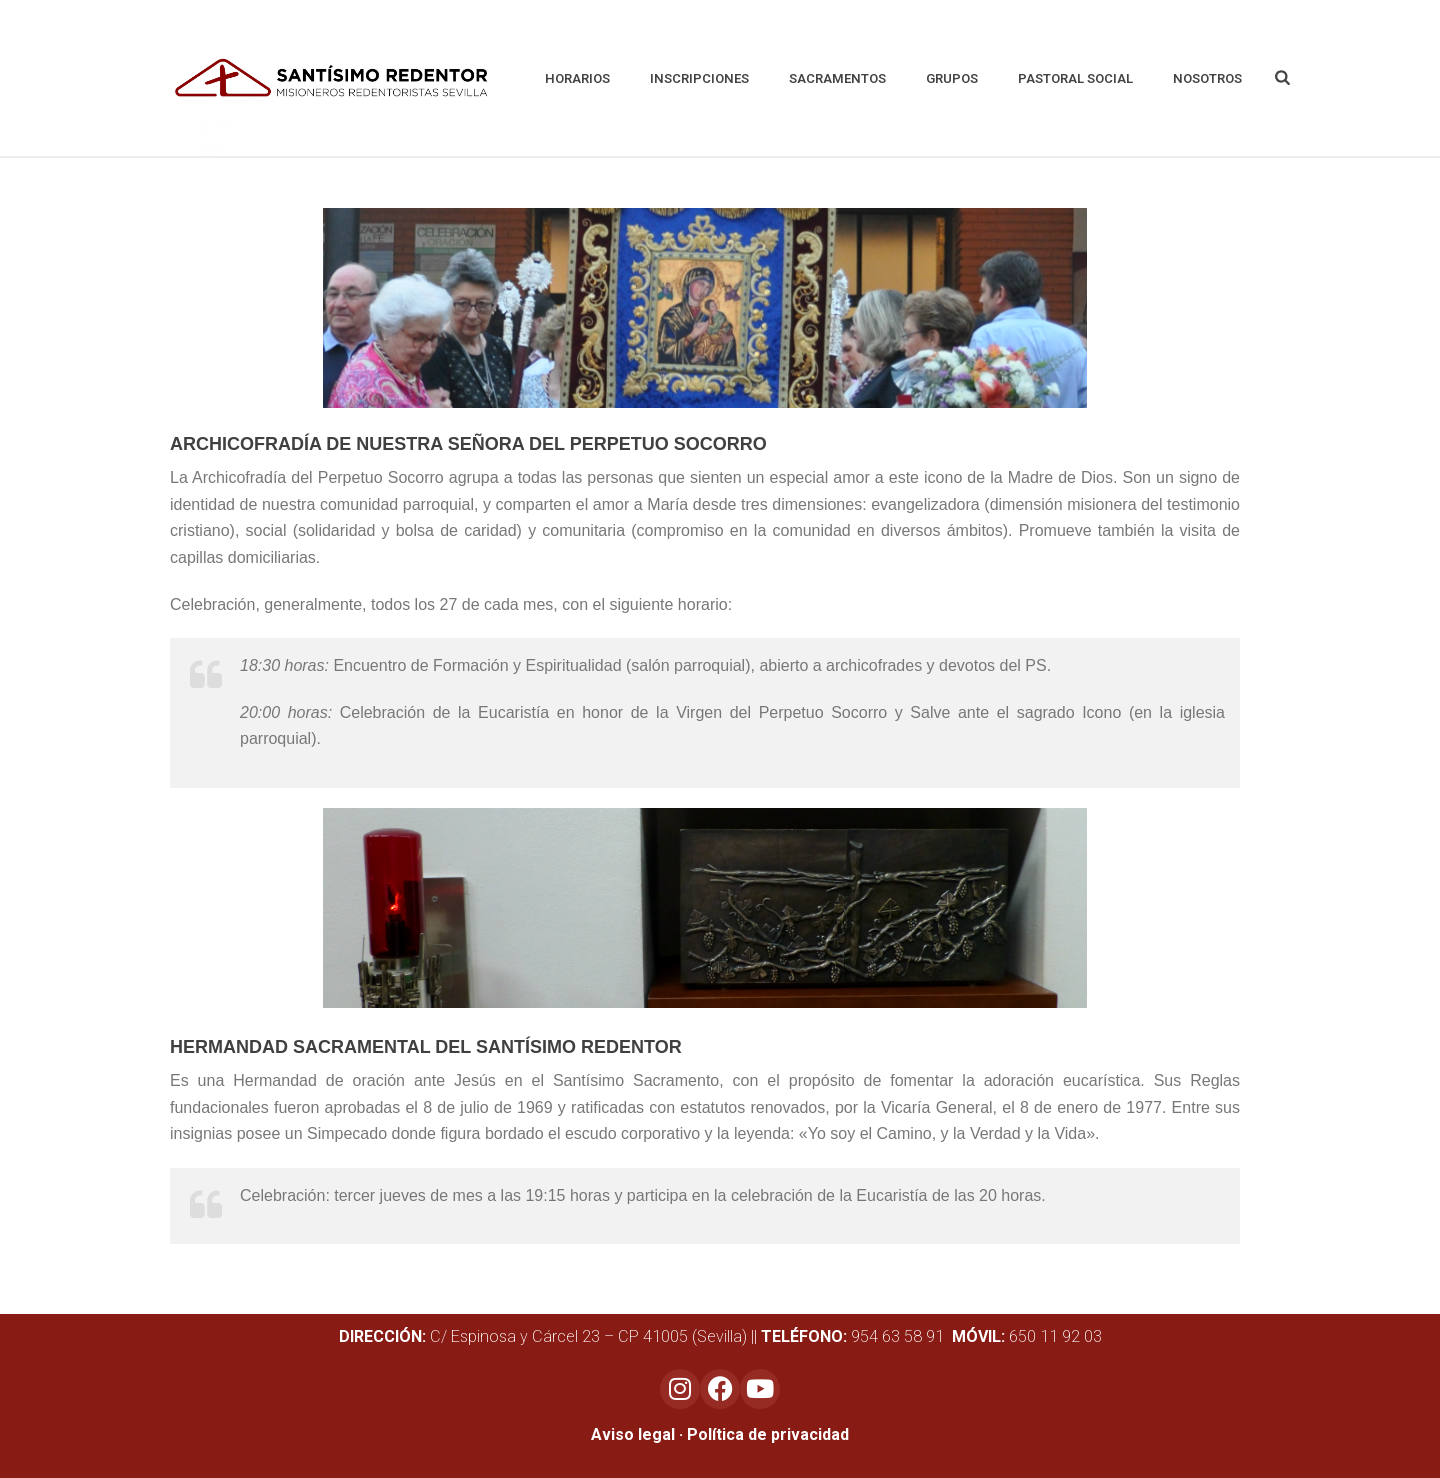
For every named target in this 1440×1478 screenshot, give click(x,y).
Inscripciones (699, 78)
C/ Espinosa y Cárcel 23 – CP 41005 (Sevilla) (543, 1336)
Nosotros (1207, 78)
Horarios (577, 78)
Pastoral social (1075, 78)
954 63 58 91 (854, 1336)
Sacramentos (837, 78)
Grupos (952, 78)
